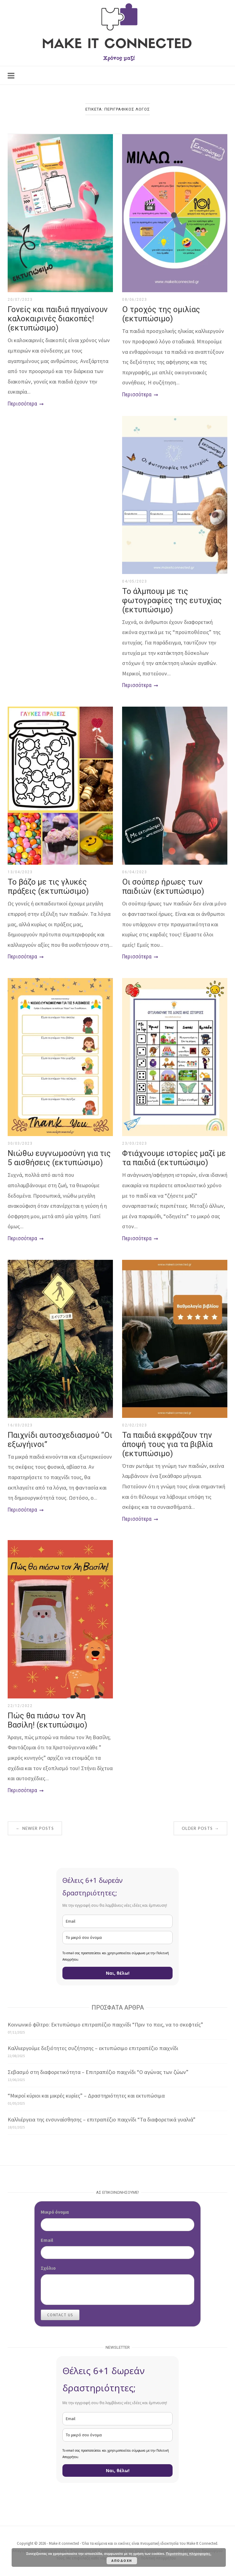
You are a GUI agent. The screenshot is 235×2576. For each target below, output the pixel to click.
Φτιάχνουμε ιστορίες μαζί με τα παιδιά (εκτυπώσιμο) (174, 1158)
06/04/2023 (134, 872)
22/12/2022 (20, 1706)
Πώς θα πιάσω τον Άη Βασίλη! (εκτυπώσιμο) (47, 1720)
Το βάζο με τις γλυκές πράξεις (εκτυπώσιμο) (48, 886)
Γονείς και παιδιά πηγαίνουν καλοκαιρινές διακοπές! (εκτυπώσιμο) (58, 318)
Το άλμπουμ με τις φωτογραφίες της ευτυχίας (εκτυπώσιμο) (172, 600)
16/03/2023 (20, 1425)
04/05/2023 (134, 581)
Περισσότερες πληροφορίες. (188, 2553)
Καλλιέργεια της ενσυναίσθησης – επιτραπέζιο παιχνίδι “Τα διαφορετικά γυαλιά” (102, 2119)
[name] (117, 1937)
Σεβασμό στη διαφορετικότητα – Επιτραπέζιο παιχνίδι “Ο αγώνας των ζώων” (98, 2072)
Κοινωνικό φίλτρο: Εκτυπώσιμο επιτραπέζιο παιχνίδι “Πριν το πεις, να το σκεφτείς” (105, 2024)
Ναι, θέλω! (117, 1973)
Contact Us (60, 2314)
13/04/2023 (20, 872)
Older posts (200, 1828)
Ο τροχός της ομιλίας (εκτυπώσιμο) (161, 314)
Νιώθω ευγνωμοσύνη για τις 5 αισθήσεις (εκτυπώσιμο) (59, 1158)
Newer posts (35, 1828)
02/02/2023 (134, 1425)
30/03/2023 (20, 1143)
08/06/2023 (134, 299)
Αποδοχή (121, 2560)
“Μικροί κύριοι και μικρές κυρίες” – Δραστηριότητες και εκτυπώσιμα (86, 2095)
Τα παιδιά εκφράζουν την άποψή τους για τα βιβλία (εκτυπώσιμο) (167, 1444)
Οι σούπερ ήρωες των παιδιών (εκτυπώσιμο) (163, 886)
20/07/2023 (20, 299)
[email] (117, 1921)
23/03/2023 (134, 1143)
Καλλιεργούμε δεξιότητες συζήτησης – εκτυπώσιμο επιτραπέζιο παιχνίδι (93, 2048)
